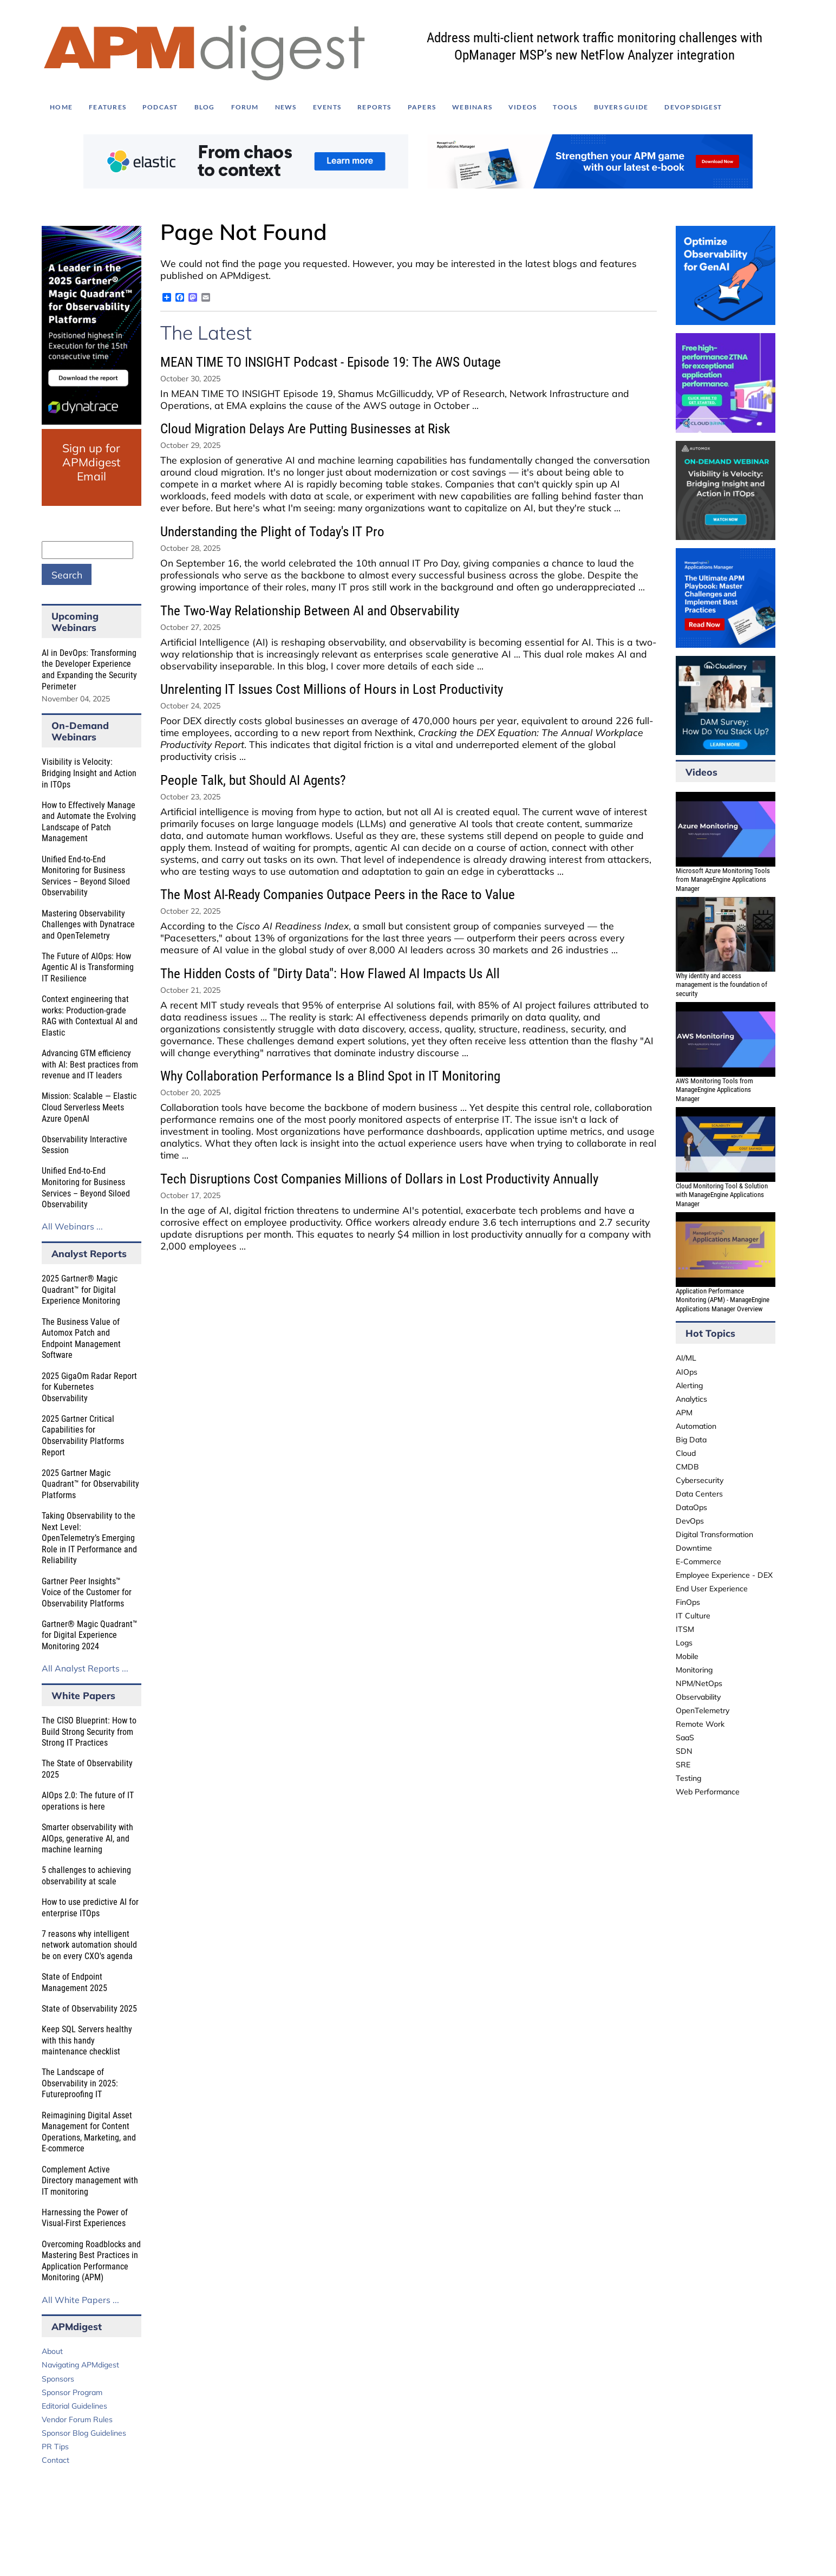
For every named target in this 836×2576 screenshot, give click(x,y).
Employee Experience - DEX (724, 1575)
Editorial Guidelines (74, 2406)
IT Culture (693, 1616)
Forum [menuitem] (245, 107)
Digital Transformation (714, 1534)
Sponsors (58, 2379)
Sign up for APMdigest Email (91, 462)
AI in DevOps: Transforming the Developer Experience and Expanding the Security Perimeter (89, 670)
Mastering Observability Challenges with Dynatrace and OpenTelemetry (88, 924)
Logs (684, 1643)
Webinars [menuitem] (472, 107)
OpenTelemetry (702, 1710)
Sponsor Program (72, 2392)
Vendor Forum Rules (77, 2419)
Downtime (694, 1548)
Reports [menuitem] (374, 107)
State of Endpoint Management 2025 (74, 1982)
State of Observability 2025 (89, 2008)
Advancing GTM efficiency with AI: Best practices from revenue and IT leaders (90, 1064)
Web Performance (708, 1792)
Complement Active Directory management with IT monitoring (90, 2180)
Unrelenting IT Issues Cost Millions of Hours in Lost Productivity (331, 689)
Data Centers (699, 1494)
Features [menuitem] (107, 107)
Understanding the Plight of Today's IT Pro (272, 531)
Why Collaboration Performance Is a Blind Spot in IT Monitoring (330, 1076)
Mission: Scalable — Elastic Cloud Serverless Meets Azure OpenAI (89, 1107)
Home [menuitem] (61, 107)
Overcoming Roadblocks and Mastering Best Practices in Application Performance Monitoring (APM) (91, 2261)
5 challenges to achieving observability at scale (86, 1876)
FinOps (688, 1602)
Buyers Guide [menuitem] (621, 107)
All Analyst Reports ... (85, 1668)
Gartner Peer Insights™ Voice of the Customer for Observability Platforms (87, 1592)
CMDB (687, 1467)
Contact (55, 2460)
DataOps (691, 1507)
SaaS (685, 1737)
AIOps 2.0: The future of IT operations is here (88, 1801)
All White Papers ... (80, 2299)
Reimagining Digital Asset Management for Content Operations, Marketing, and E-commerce (89, 2132)
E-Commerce (698, 1561)
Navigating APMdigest (80, 2365)
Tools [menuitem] (565, 107)
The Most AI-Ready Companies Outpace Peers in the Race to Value (337, 894)
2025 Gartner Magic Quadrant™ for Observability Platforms (90, 1484)
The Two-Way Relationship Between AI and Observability (309, 611)
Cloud (686, 1453)
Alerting (689, 1385)
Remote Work (700, 1724)
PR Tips (55, 2446)
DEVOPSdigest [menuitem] (693, 107)
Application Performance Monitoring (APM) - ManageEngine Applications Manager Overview (722, 1300)
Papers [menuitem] (422, 107)
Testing (688, 1778)
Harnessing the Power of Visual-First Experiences (85, 2218)
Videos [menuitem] (522, 107)
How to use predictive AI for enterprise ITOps (90, 1907)
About (52, 2351)
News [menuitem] (286, 107)
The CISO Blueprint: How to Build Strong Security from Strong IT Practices (89, 1731)
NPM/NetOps (699, 1683)
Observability (698, 1697)
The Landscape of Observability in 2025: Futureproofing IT (80, 2083)
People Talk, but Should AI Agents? (253, 780)
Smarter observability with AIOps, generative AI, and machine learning (87, 1838)
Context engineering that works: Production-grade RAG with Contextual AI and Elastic (90, 1016)
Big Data (691, 1440)
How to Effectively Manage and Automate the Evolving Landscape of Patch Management (89, 822)
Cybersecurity (699, 1480)
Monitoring (694, 1670)
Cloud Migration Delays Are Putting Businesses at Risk (305, 429)
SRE (683, 1765)
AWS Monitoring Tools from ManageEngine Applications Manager (714, 1090)
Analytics (691, 1399)
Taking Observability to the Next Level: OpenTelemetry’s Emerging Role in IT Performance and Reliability (89, 1538)
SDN (684, 1751)
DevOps (690, 1521)
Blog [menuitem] (204, 107)
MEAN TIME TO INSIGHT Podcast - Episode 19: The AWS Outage (330, 362)
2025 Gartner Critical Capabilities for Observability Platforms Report (83, 1436)
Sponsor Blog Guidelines (84, 2433)
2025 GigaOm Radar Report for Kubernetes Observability (89, 1387)
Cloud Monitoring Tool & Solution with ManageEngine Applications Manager (722, 1195)
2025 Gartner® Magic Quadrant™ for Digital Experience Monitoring (81, 1289)
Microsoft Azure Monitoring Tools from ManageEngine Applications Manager (723, 880)
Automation (696, 1426)
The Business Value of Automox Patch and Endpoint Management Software (81, 1339)
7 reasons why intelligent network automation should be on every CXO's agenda (89, 1945)
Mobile (687, 1656)
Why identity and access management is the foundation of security (721, 985)
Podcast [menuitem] (160, 107)
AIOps (686, 1372)
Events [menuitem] (327, 107)
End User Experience (712, 1588)
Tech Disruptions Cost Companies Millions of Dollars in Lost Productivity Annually (379, 1179)
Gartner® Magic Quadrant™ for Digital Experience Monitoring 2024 (90, 1635)
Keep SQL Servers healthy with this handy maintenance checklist (87, 2040)
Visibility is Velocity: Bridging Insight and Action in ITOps (89, 773)
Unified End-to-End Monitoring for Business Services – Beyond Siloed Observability (86, 876)
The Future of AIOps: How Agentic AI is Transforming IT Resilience (88, 967)
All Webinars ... (72, 1226)
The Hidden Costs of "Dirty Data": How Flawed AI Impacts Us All (330, 973)
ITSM (685, 1629)
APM (684, 1412)
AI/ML (686, 1358)
